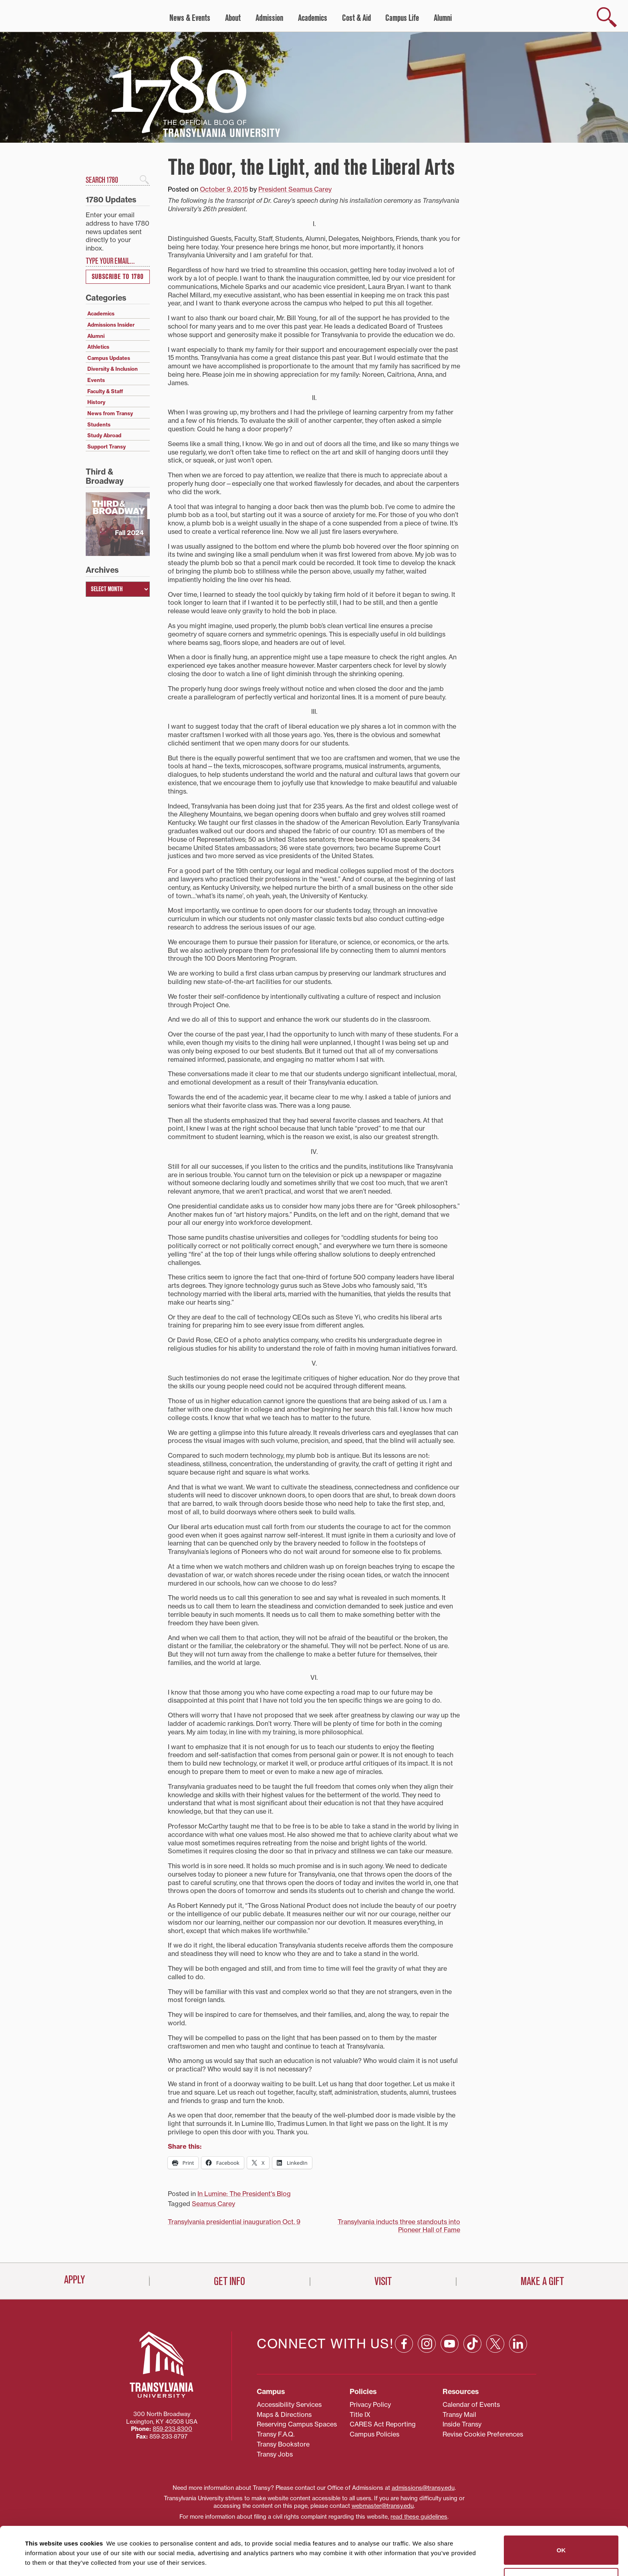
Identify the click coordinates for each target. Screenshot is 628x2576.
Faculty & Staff (105, 391)
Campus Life (402, 18)
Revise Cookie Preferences (483, 2434)
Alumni (443, 18)
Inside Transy (462, 2424)
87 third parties (88, 2540)
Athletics (98, 346)
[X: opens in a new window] (495, 2344)
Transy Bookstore (283, 2444)
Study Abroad (104, 435)
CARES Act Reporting (383, 2424)
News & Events (189, 18)
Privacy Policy (370, 2404)
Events (96, 380)
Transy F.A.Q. (275, 2434)
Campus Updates (108, 358)
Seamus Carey (213, 2204)
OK (561, 2508)
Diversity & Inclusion (112, 369)
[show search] (607, 17)
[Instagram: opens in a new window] (427, 2344)
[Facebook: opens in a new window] (404, 2344)
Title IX (360, 2414)
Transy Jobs (275, 2454)
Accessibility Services (289, 2404)
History (96, 402)
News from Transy (110, 413)
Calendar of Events (471, 2404)
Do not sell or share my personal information (561, 2541)
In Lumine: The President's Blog (244, 2194)
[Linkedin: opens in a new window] (518, 2344)
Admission (269, 18)
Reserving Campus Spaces (297, 2424)
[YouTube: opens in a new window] (450, 2344)
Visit (383, 2281)
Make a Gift (542, 2281)
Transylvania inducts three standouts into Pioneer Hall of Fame (399, 2226)
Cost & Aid (356, 18)
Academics (312, 18)
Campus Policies (374, 2434)
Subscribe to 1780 (118, 277)
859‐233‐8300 (172, 2429)
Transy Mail (459, 2414)
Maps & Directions (284, 2414)
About (233, 18)
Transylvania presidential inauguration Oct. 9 (234, 2222)
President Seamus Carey (295, 189)
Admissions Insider (111, 324)
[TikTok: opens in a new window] (472, 2344)
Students (99, 424)
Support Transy (106, 446)
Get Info (229, 2281)
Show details (39, 2560)
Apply (74, 2280)
